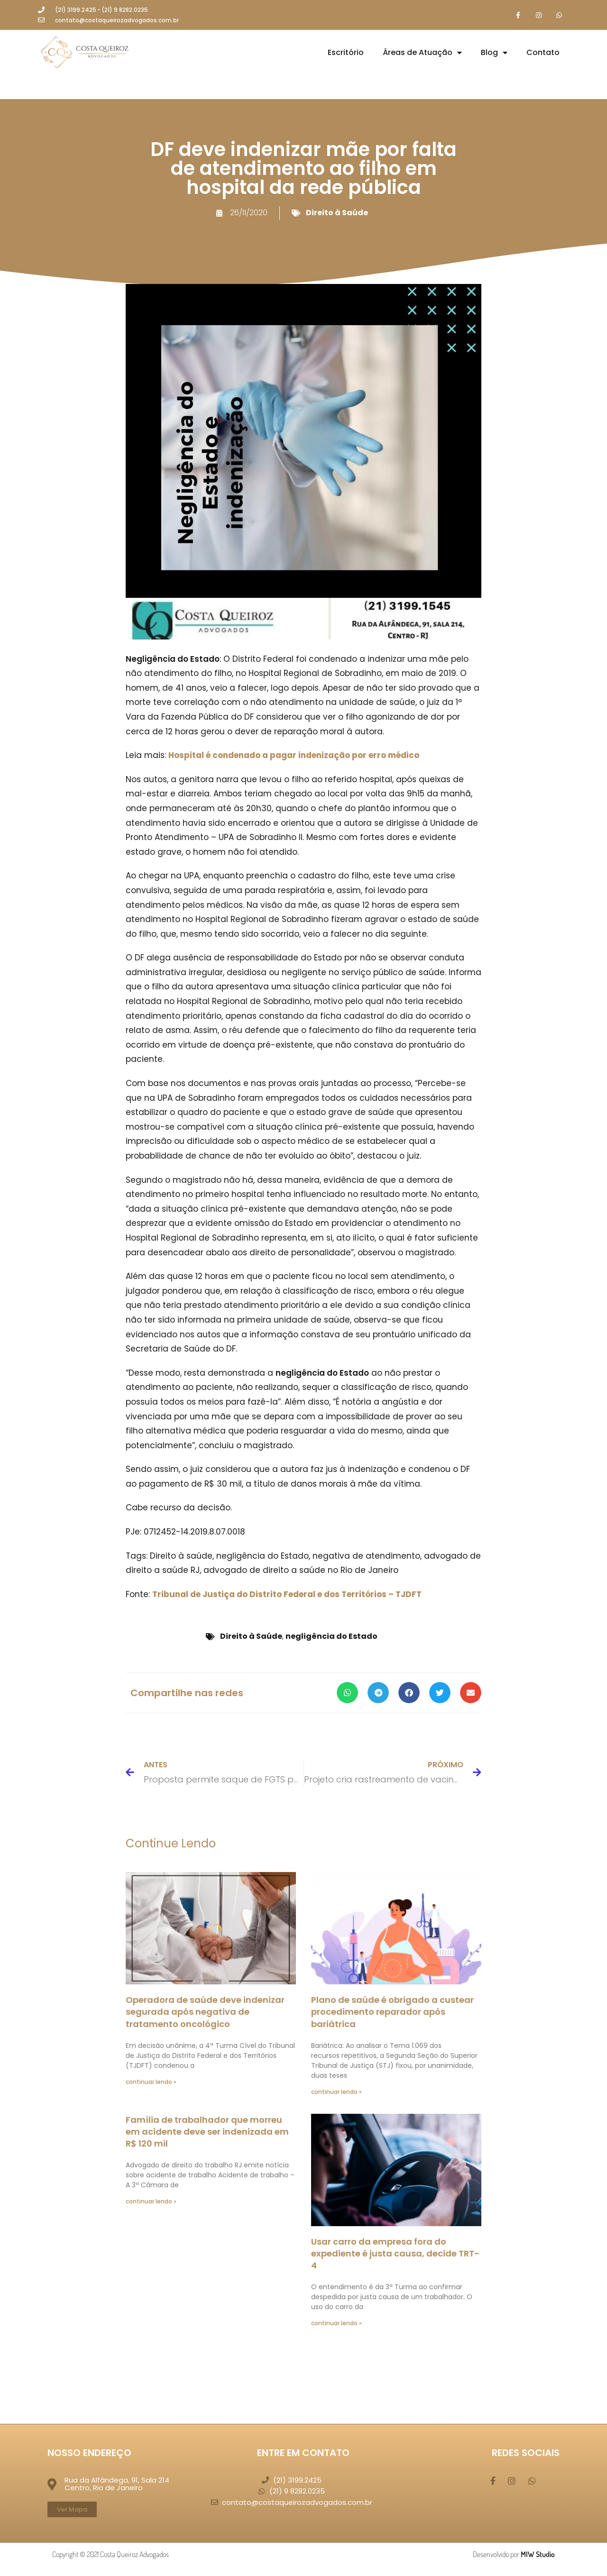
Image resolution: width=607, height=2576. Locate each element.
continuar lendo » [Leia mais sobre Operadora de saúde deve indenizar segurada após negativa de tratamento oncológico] (151, 2082)
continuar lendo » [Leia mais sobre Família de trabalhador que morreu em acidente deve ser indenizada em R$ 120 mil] (151, 2202)
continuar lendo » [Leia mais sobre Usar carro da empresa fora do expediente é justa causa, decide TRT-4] (336, 2324)
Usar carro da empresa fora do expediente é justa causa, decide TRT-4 (395, 2254)
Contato (543, 53)
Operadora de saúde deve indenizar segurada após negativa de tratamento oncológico (205, 2012)
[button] (347, 1693)
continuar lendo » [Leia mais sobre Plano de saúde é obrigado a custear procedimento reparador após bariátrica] (336, 2092)
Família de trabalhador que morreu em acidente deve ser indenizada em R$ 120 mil (207, 2132)
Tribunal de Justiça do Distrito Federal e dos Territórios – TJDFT (287, 1594)
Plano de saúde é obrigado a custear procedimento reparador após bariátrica (392, 2012)
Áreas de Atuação (422, 53)
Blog (494, 53)
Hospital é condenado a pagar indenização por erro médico (293, 756)
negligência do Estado (331, 1637)
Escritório (346, 53)
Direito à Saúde (337, 213)
